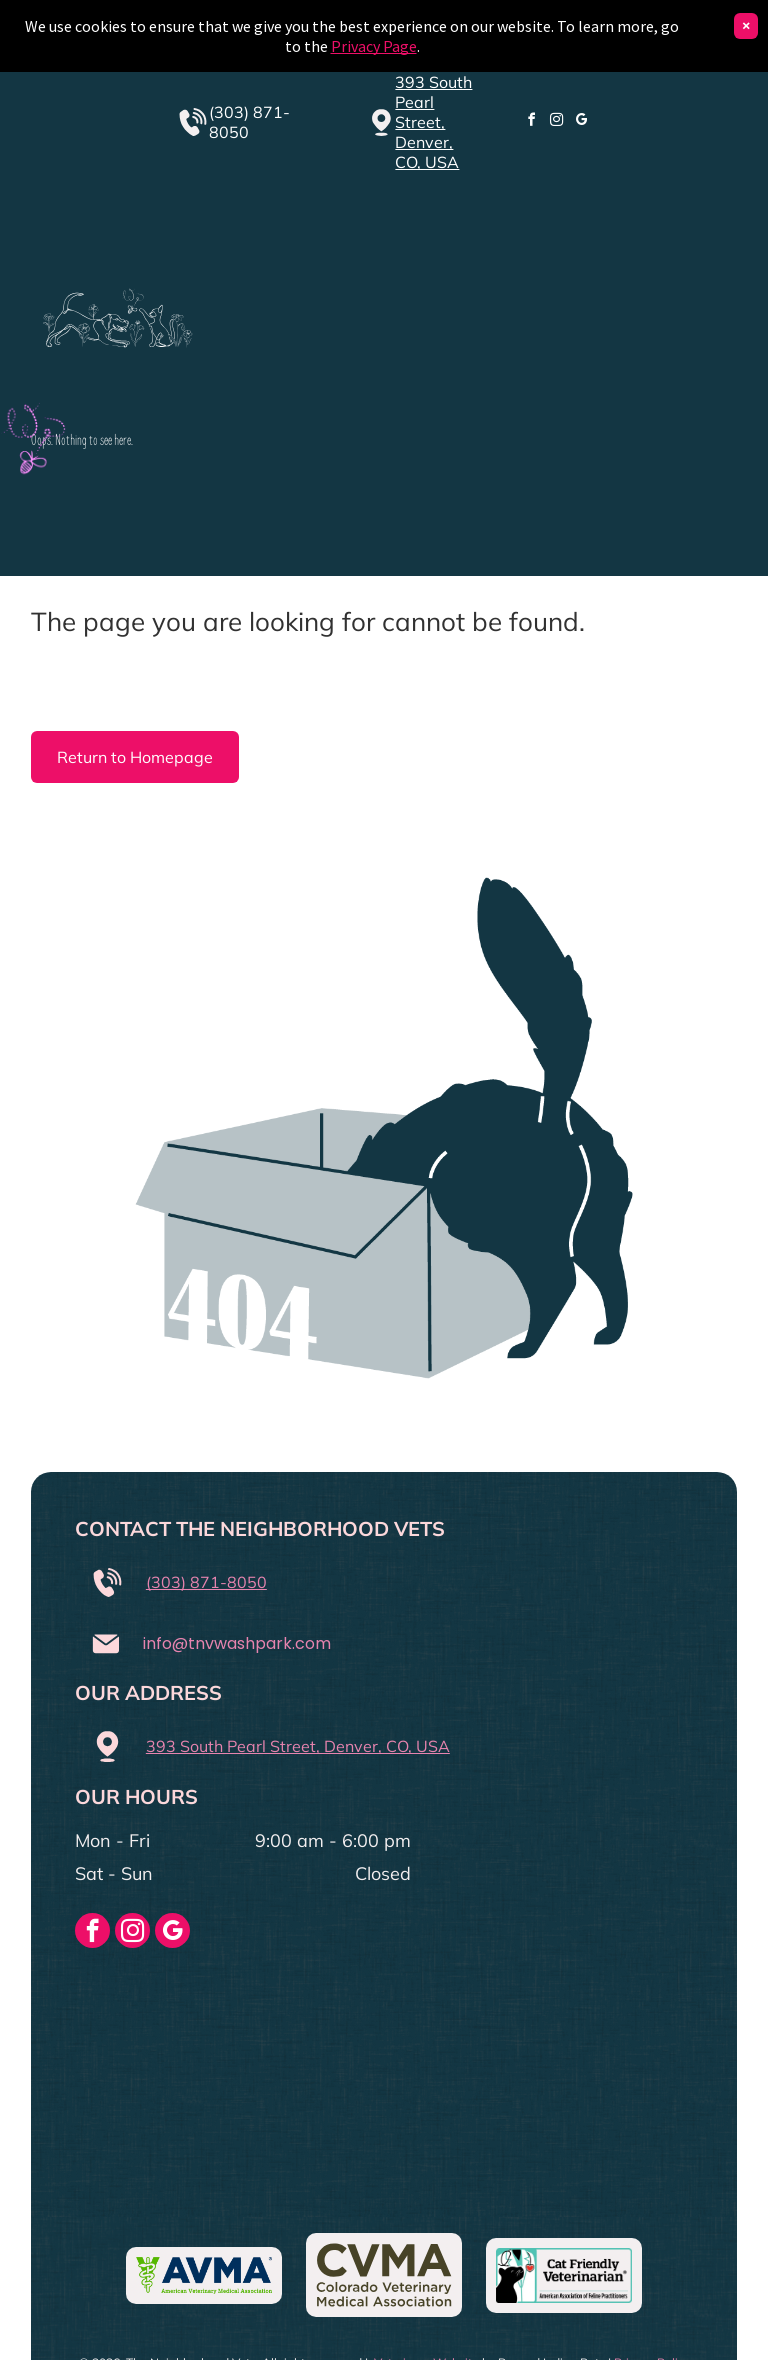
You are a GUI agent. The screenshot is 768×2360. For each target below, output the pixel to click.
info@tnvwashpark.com (237, 1643)
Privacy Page (374, 46)
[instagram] (556, 122)
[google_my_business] (581, 122)
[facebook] (531, 122)
